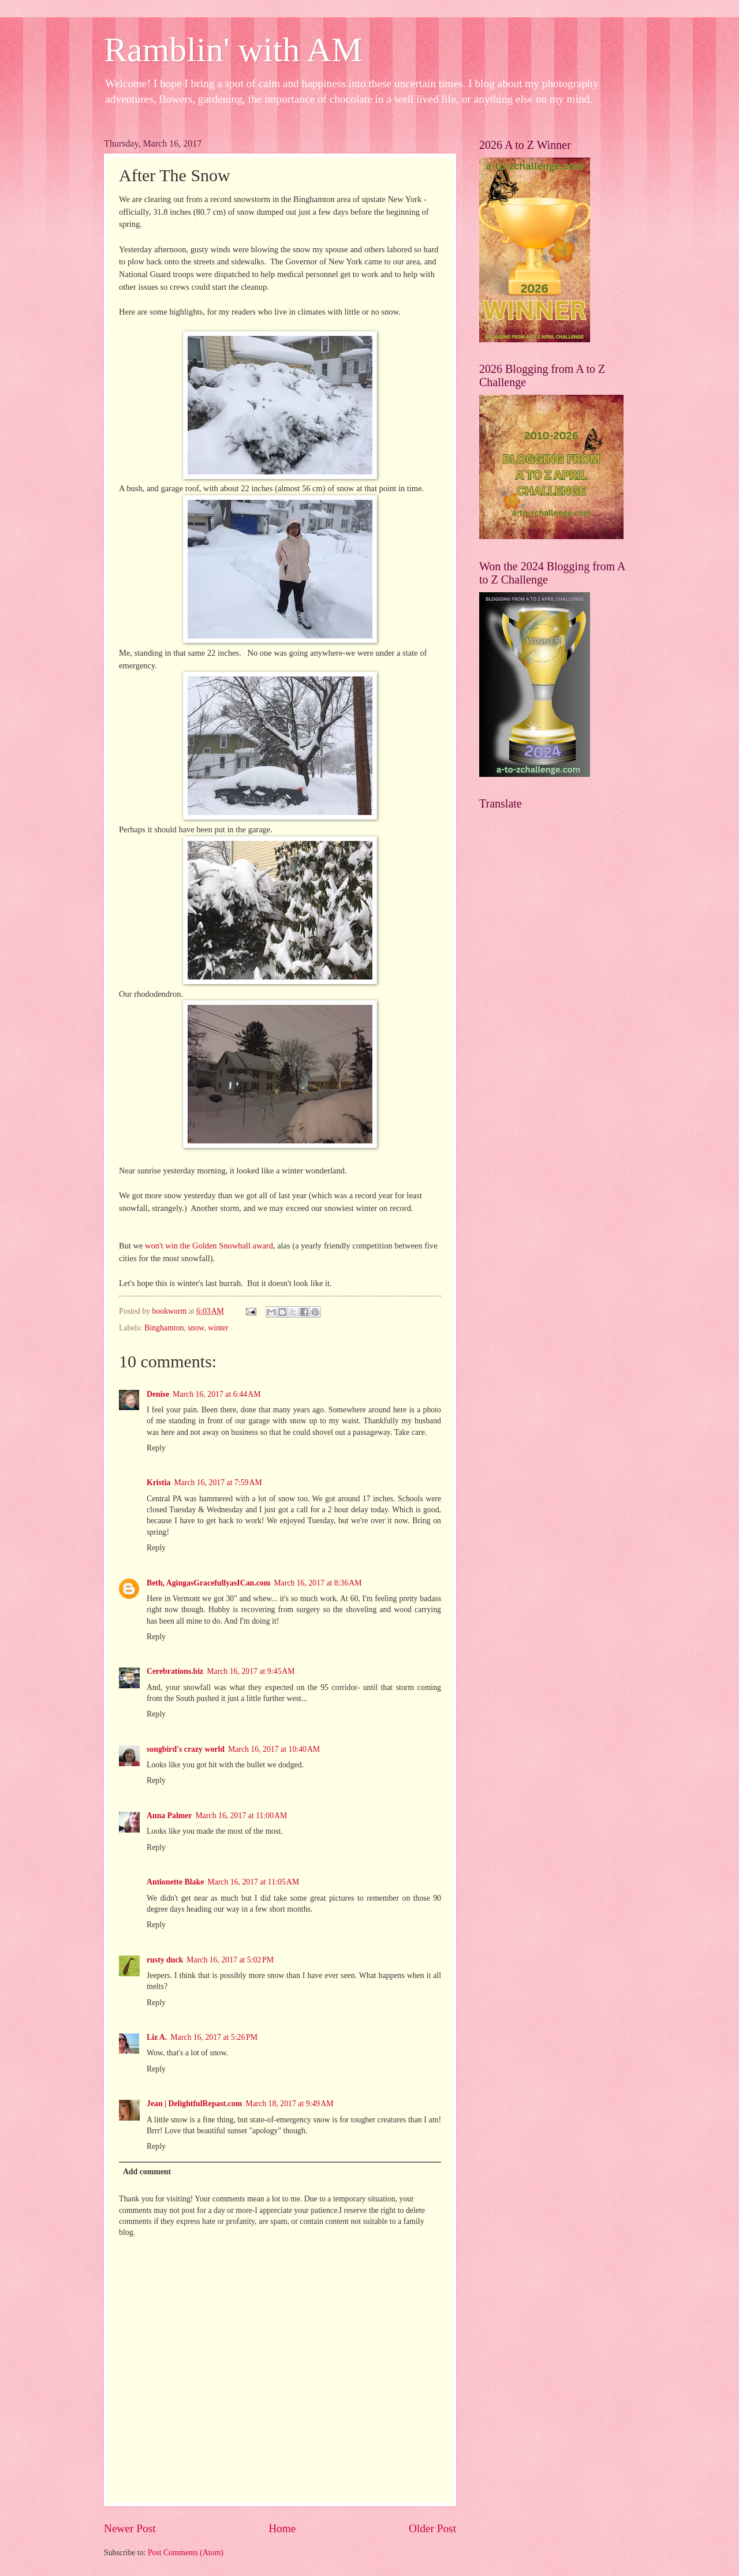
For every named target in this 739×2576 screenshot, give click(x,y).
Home (282, 2528)
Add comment (147, 2171)
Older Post (432, 2528)
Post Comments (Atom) (185, 2552)
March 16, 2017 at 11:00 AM (242, 1815)
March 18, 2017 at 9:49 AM (289, 2103)
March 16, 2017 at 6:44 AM (216, 1394)
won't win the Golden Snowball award (209, 1245)
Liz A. (157, 2037)
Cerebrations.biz (175, 1671)
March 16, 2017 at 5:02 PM (230, 1960)
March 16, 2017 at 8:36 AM (317, 1583)
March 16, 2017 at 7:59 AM (218, 1482)
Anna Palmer (169, 1815)
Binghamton (164, 1327)
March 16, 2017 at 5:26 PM (213, 2037)
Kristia (158, 1482)
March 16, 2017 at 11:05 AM (253, 1882)
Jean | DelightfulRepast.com (194, 2103)
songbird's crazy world (186, 1749)
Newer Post (130, 2528)
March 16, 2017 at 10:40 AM (274, 1749)
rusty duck (165, 1960)
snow (196, 1327)
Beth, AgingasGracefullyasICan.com (208, 1583)
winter (218, 1327)
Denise (158, 1394)
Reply (156, 1448)
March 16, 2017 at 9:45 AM (250, 1671)
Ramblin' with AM (233, 50)
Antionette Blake (175, 1882)
